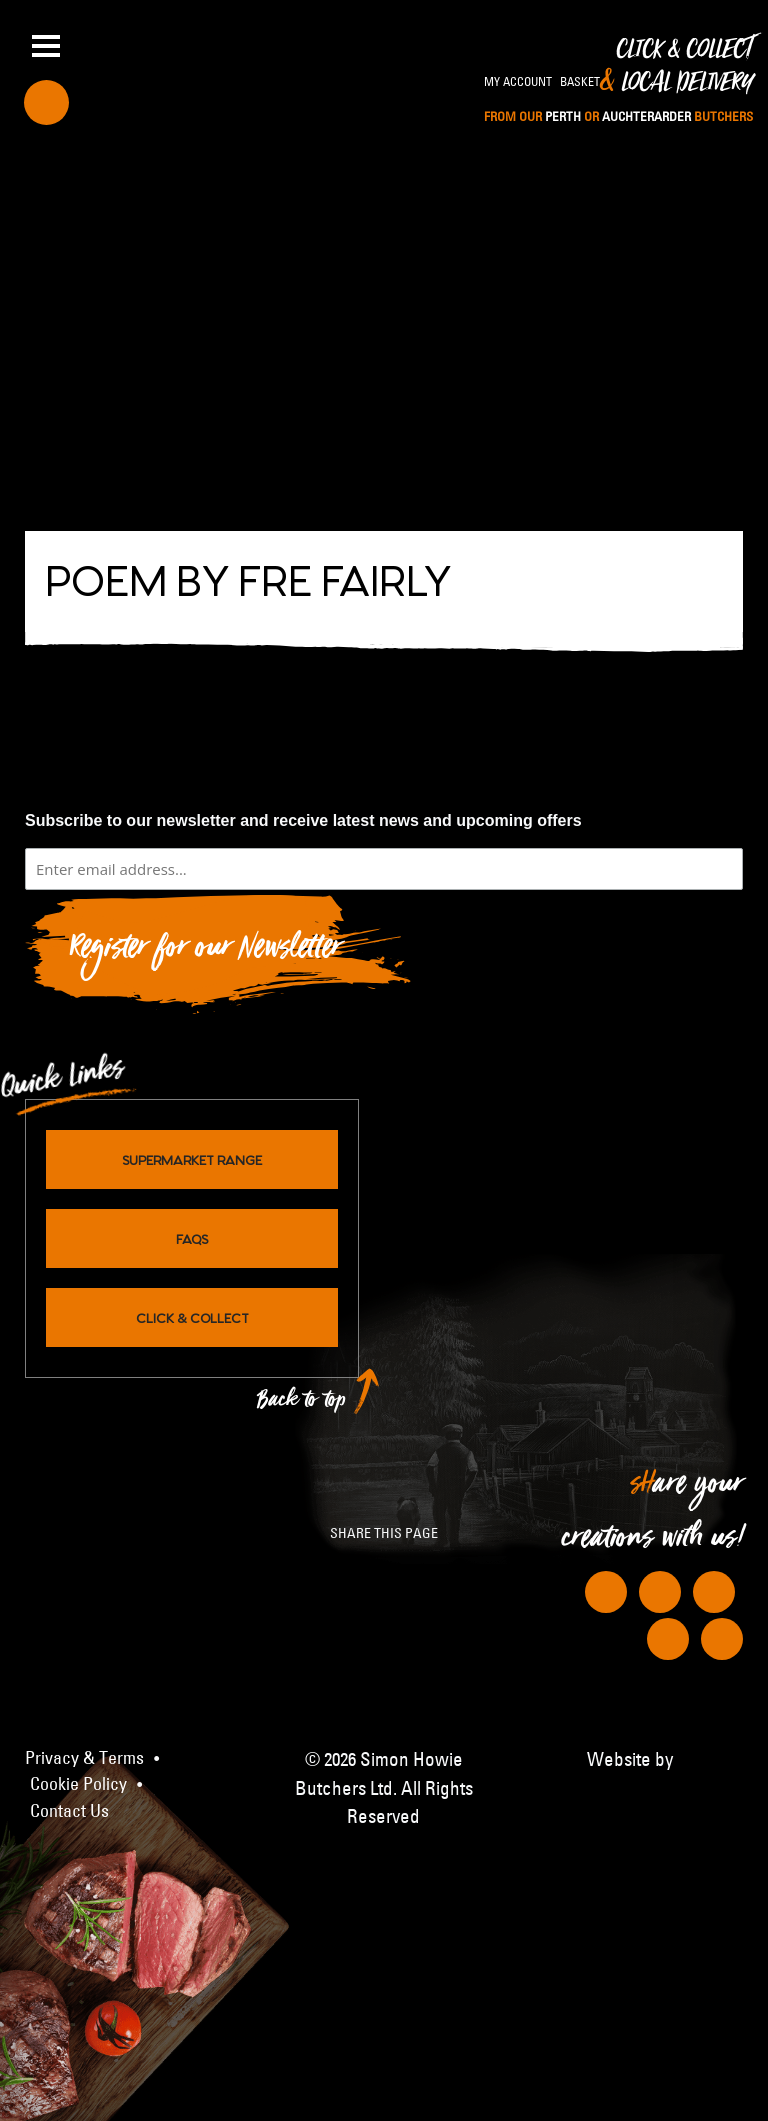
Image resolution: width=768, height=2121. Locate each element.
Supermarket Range (192, 1159)
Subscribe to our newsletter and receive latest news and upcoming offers (303, 820)
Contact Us (69, 1811)
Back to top (302, 1404)
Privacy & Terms (84, 1758)
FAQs (192, 1238)
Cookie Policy (78, 1784)
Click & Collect (618, 81)
